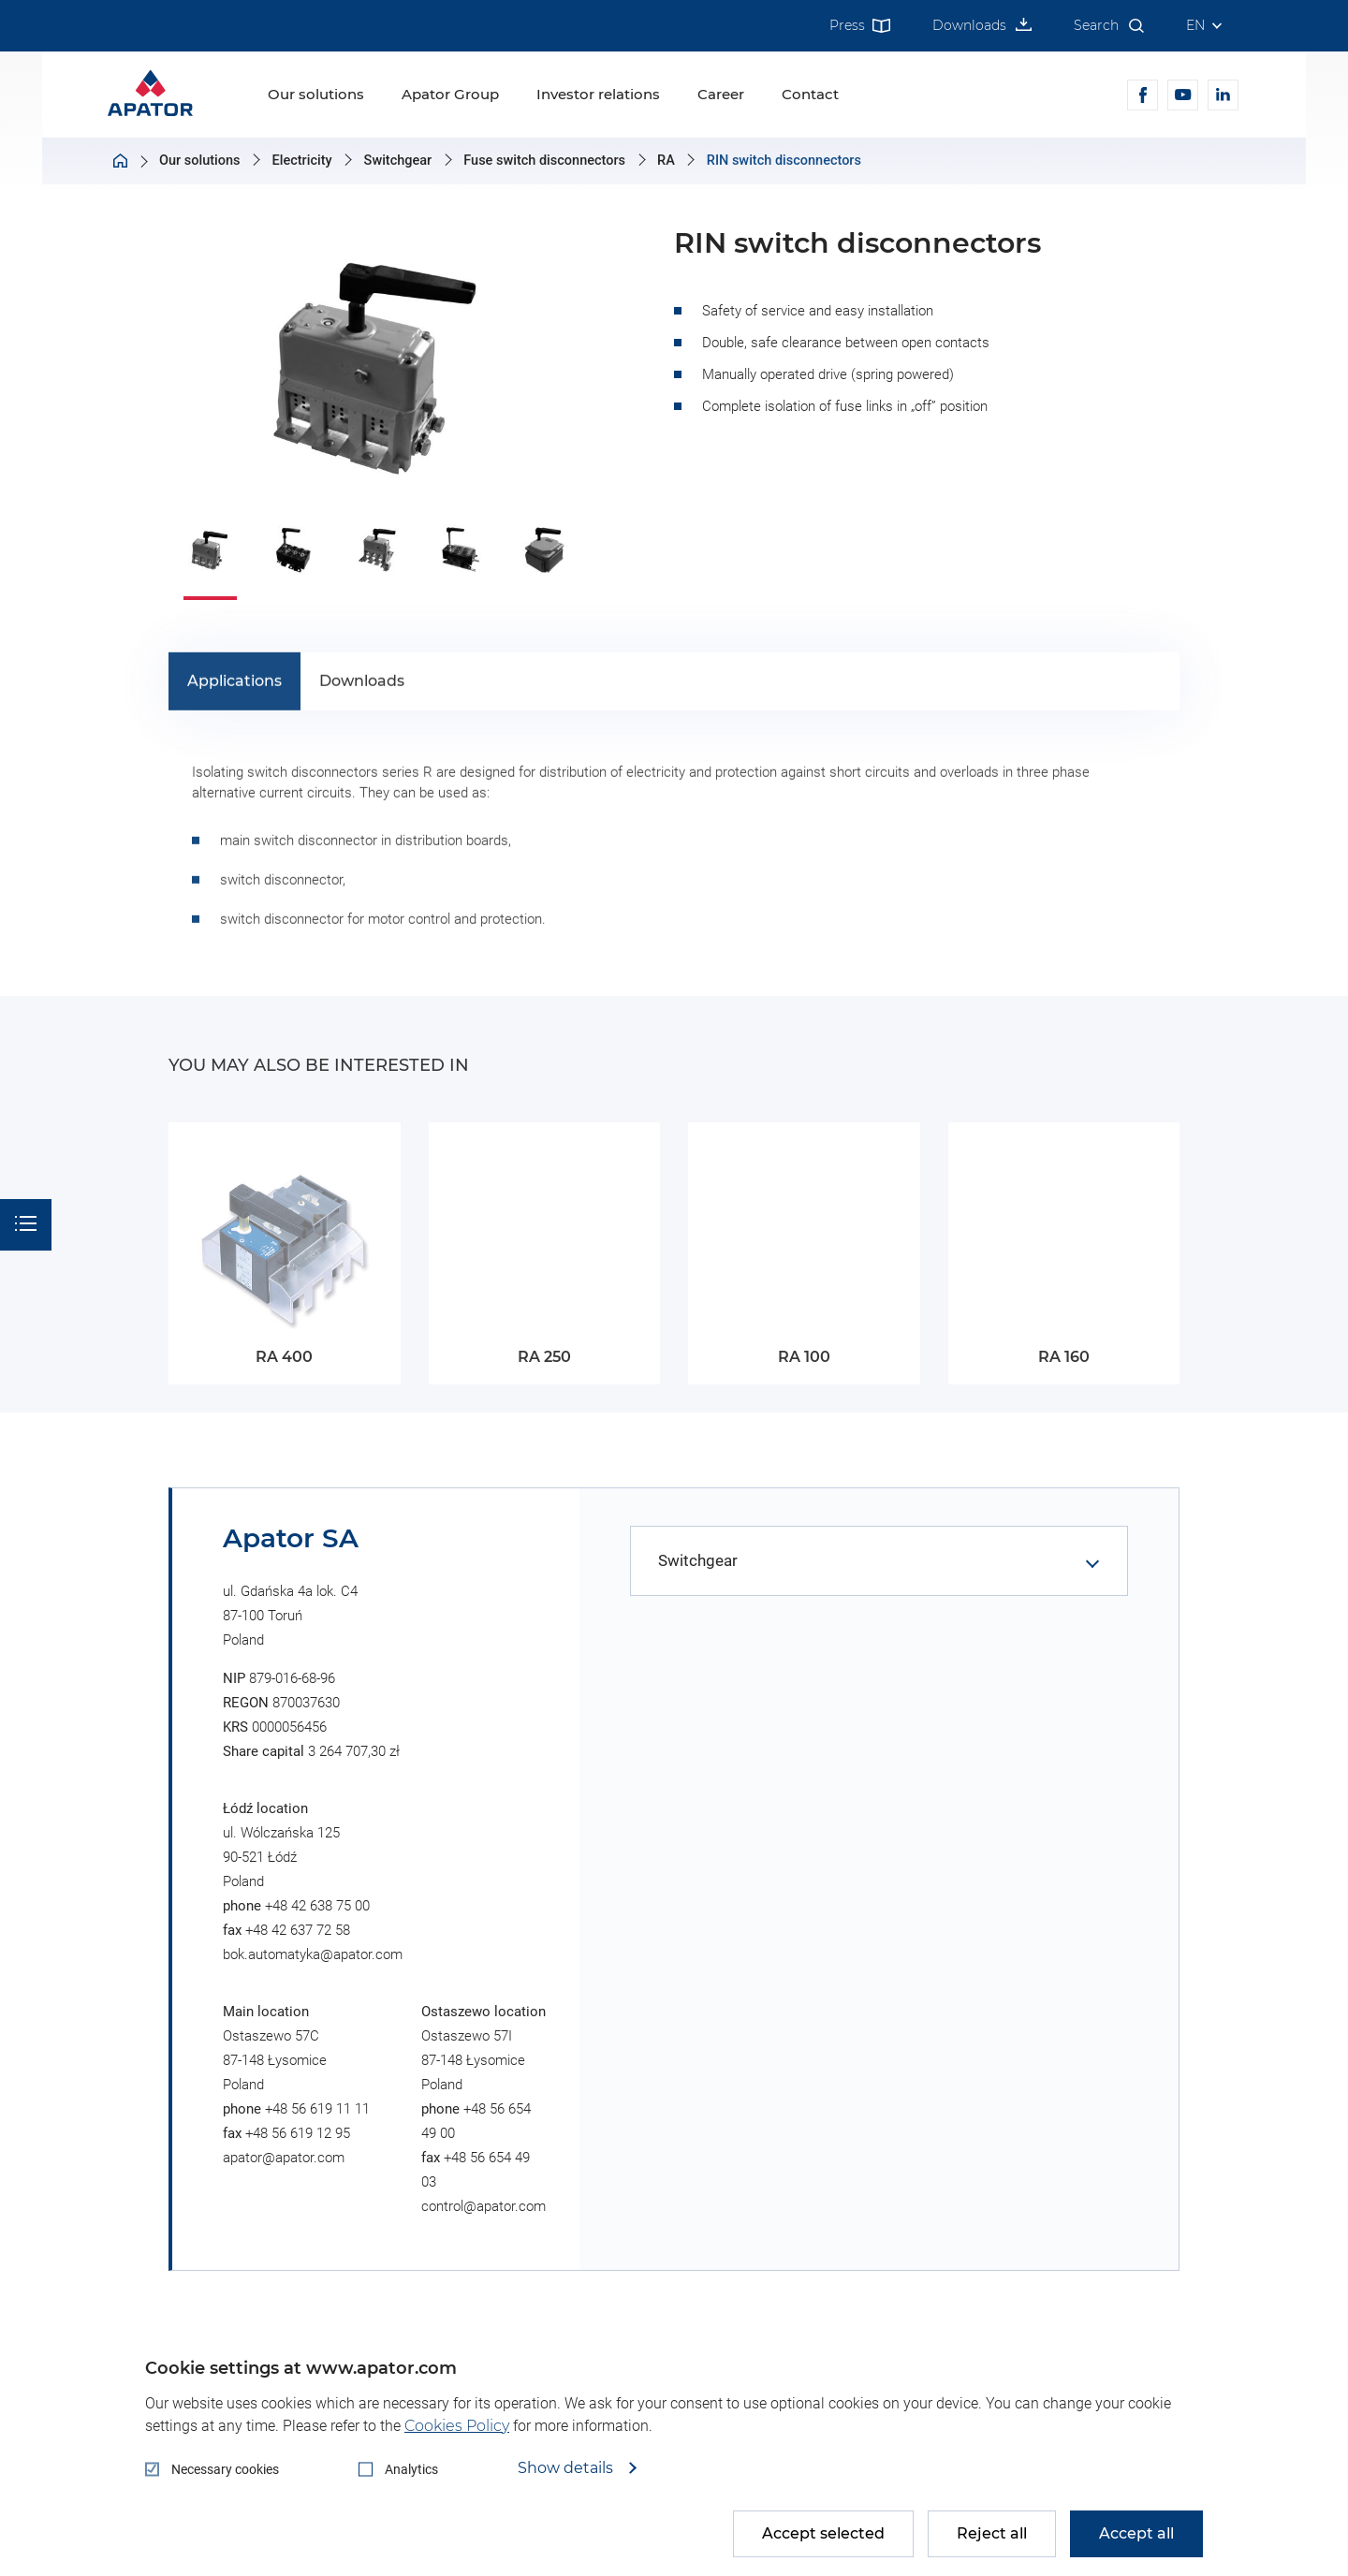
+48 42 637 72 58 (297, 1930)
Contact (810, 94)
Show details (567, 2468)
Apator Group (450, 94)
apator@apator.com (283, 2157)
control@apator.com (483, 2206)
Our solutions (316, 94)
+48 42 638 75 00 (317, 1905)
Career (720, 94)
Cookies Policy (456, 2426)
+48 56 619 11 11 (317, 2108)
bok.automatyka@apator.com (313, 1954)
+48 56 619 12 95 (297, 2133)
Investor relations (598, 94)
